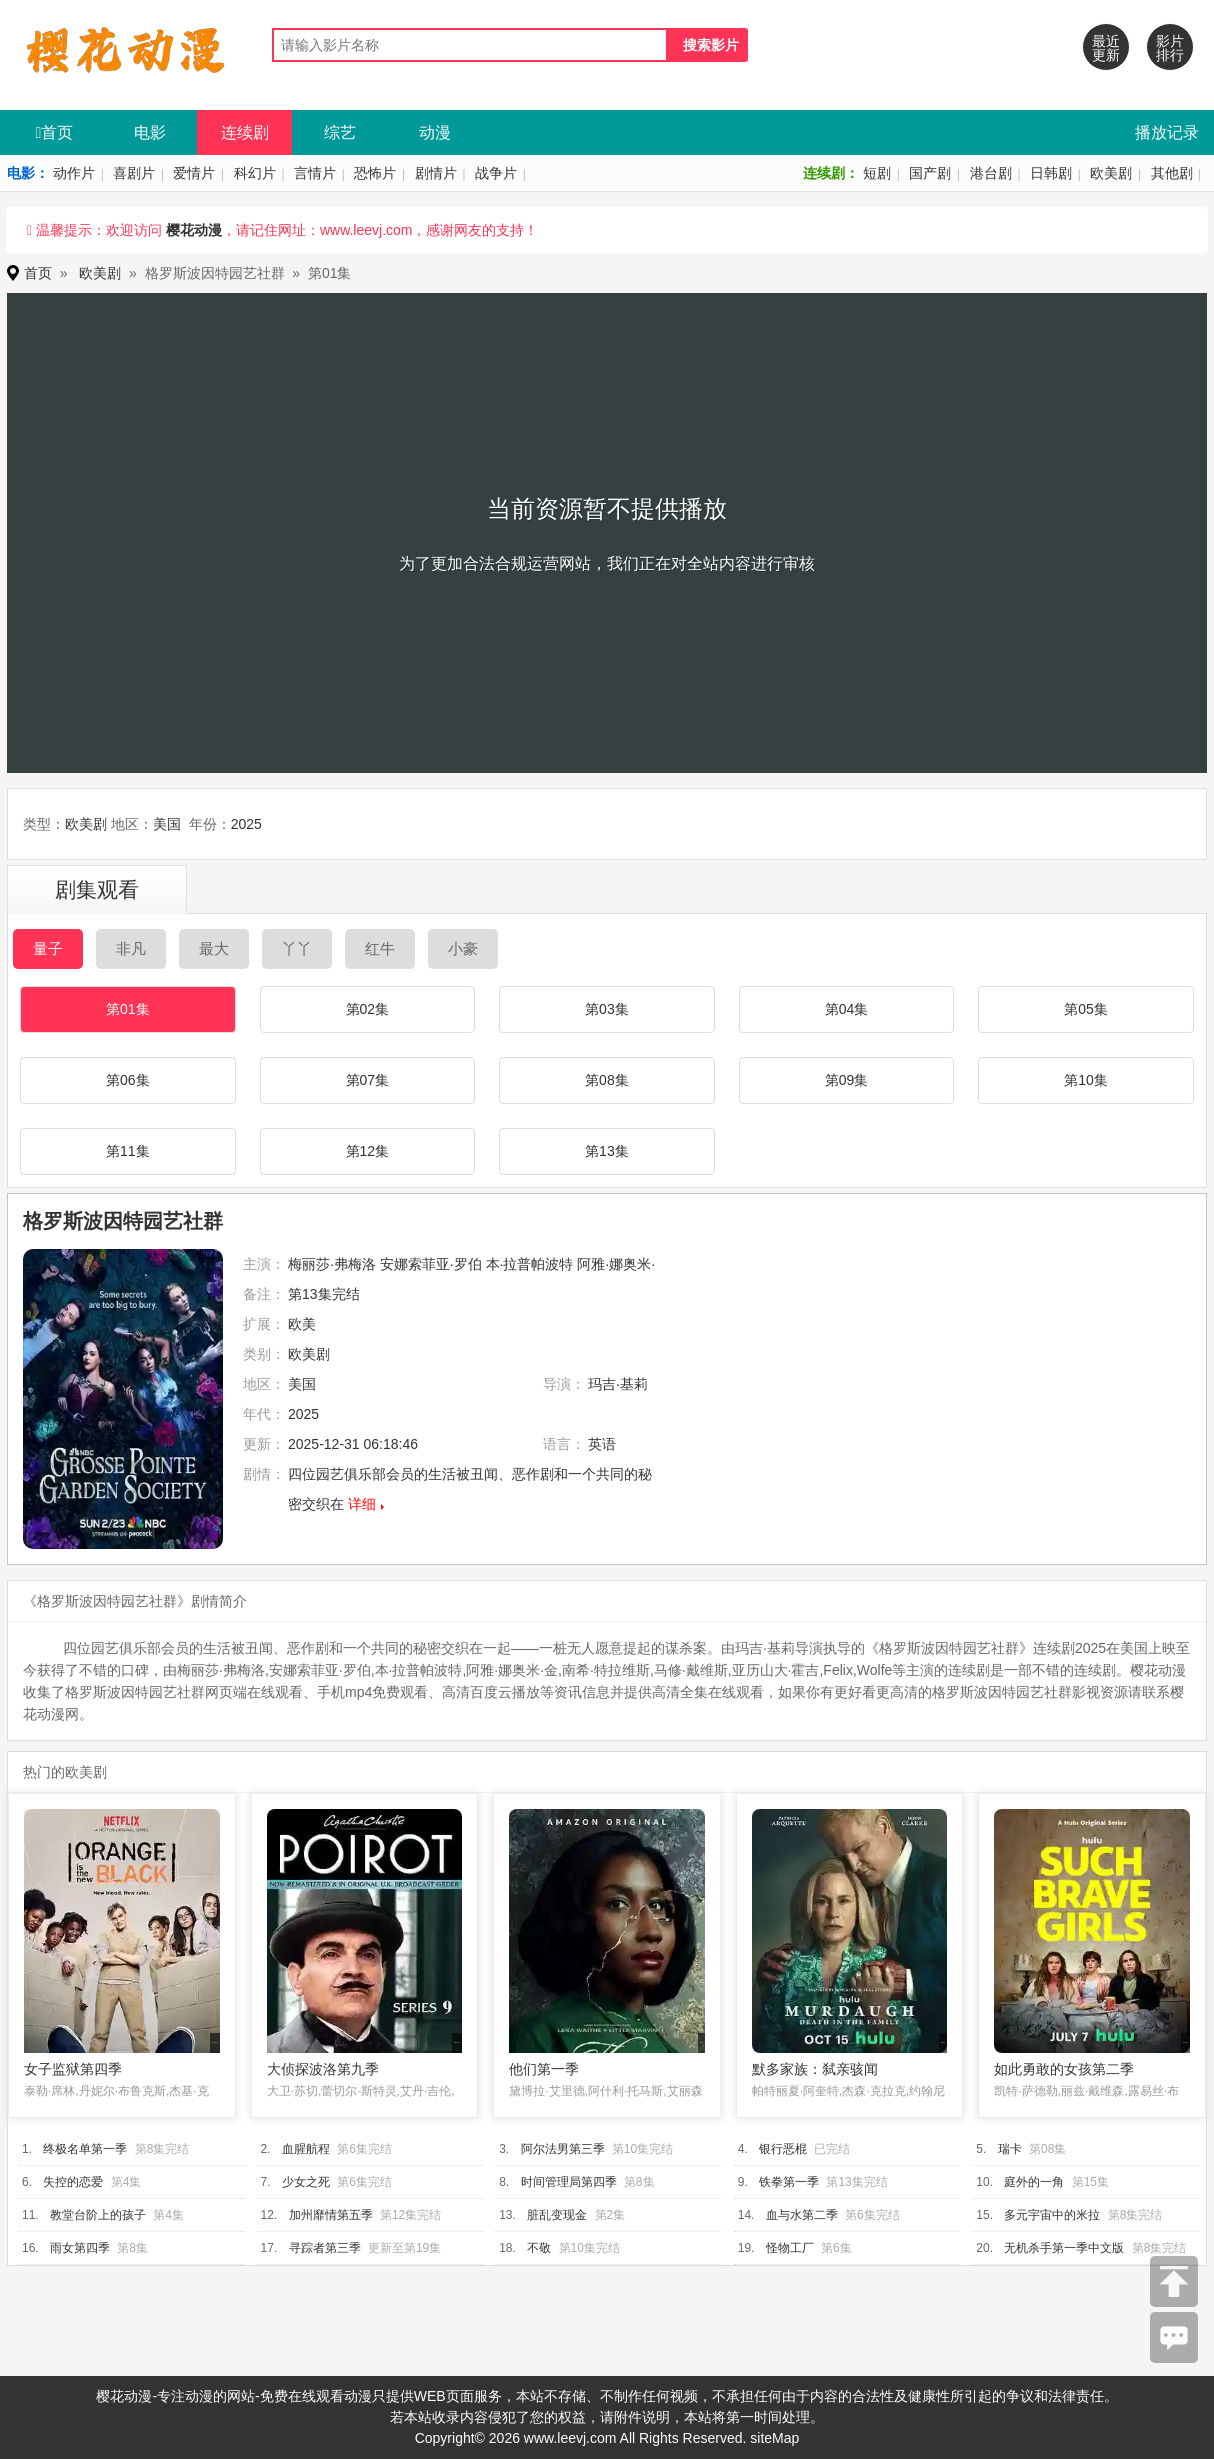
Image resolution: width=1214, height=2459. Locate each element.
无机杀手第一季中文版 (1064, 2248)
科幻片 (255, 173)
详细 (362, 1504)
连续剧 (245, 132)
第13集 (607, 1151)
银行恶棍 (783, 2149)
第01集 (128, 1009)
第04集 (847, 1009)
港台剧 (991, 173)
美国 (167, 824)
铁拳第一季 (789, 2182)
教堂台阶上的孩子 (98, 2215)
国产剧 (930, 173)
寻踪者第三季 (325, 2248)
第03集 (607, 1009)
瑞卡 (1010, 2149)
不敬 (539, 2248)
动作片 (74, 173)
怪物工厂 (790, 2248)
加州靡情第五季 (331, 2215)
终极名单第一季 (85, 2149)
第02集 (368, 1009)
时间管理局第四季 (569, 2182)
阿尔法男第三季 (563, 2149)
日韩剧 (1051, 173)
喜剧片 (134, 173)
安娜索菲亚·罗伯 (431, 1264)
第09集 (847, 1080)
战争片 (496, 173)
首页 (55, 132)
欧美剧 (1111, 173)
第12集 (368, 1151)
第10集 (1086, 1080)
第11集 (128, 1151)
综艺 (340, 132)
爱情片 (194, 173)
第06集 (128, 1080)
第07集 (368, 1080)
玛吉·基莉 (618, 1384)
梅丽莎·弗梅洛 (332, 1264)
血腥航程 (306, 2149)
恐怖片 (375, 173)
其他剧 (1172, 173)
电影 (150, 132)
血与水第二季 (802, 2215)
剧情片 (436, 173)
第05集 (1086, 1009)
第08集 (607, 1080)
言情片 (315, 173)
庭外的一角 (1034, 2182)
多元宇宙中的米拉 (1052, 2215)
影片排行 (1170, 48)
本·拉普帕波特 (530, 1264)
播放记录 (1167, 132)
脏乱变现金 (557, 2215)
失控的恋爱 (73, 2182)
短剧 (877, 173)
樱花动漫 (194, 230)
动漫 (435, 132)
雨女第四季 (80, 2248)
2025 (246, 824)
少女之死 (306, 2182)
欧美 (302, 1324)
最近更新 (1106, 48)
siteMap (774, 2438)
